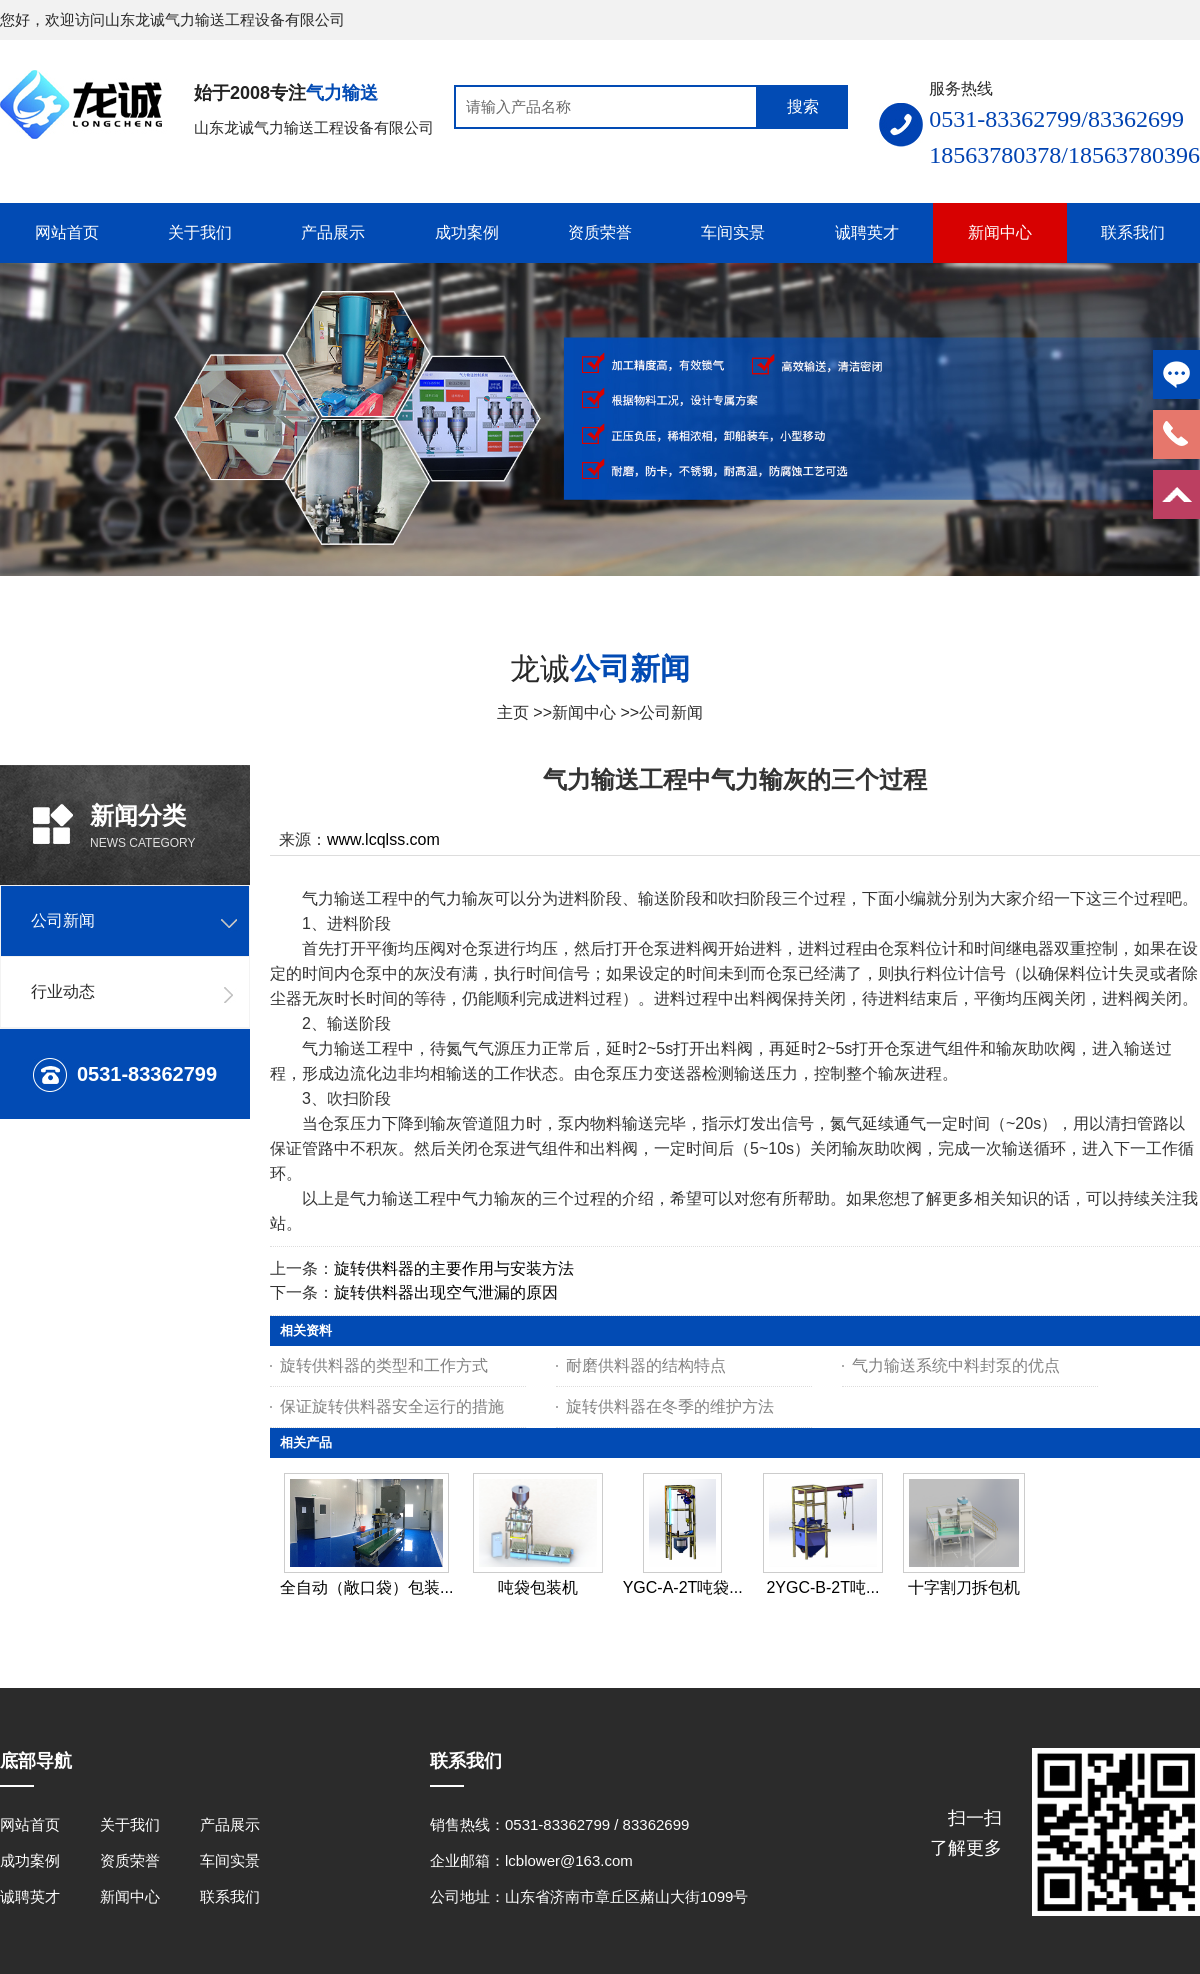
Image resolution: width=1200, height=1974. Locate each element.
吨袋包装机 (538, 1587)
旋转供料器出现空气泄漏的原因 (446, 1292)
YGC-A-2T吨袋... (683, 1587)
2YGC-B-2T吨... (822, 1587)
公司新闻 (671, 712)
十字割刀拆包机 (964, 1587)
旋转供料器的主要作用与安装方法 (454, 1268)
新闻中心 (584, 712)
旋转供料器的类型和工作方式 (384, 1365)
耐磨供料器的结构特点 (646, 1365)
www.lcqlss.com (383, 839)
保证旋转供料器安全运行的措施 (392, 1406)
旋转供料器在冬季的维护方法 (670, 1406)
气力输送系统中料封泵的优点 (956, 1365)
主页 (513, 712)
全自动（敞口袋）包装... (366, 1587)
